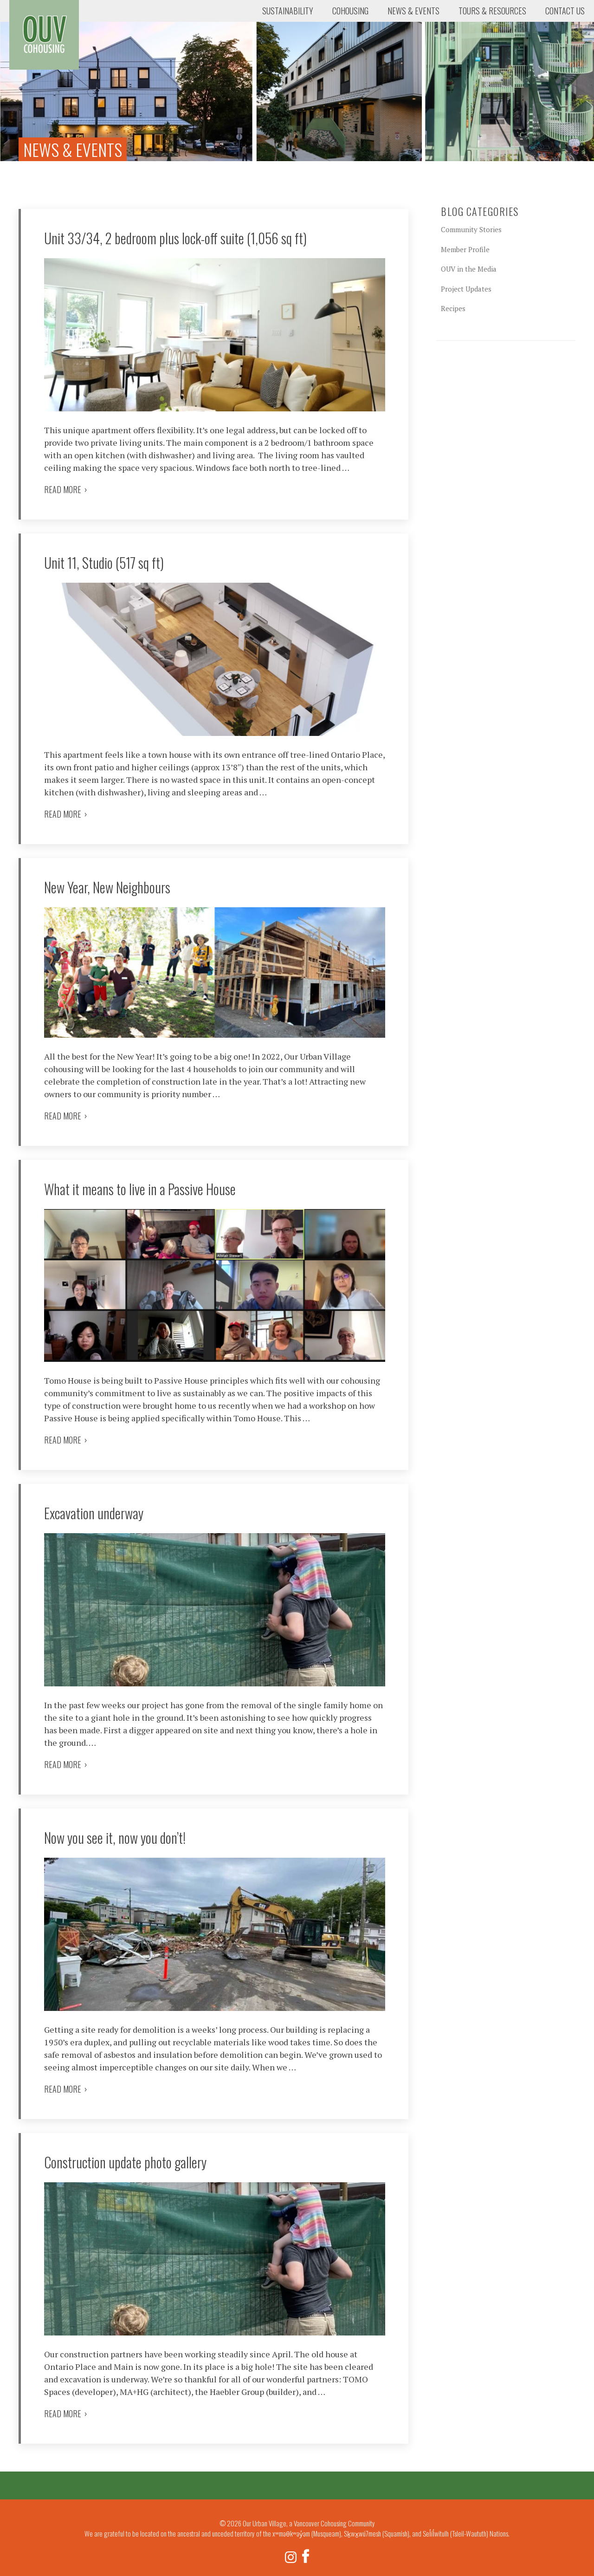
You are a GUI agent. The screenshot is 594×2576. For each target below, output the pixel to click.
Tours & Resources (492, 11)
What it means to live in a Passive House (140, 1188)
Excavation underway (93, 1513)
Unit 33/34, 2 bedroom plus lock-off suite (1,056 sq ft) (175, 238)
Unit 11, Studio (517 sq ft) (104, 562)
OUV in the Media (469, 268)
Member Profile (465, 249)
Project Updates (466, 288)
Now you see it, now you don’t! (115, 1837)
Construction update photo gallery (125, 2162)
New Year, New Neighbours (107, 887)
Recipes (453, 308)
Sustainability (287, 11)
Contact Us (565, 11)
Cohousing (350, 11)
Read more (65, 489)
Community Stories (471, 229)
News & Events (413, 11)
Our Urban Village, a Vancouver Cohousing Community (44, 35)
